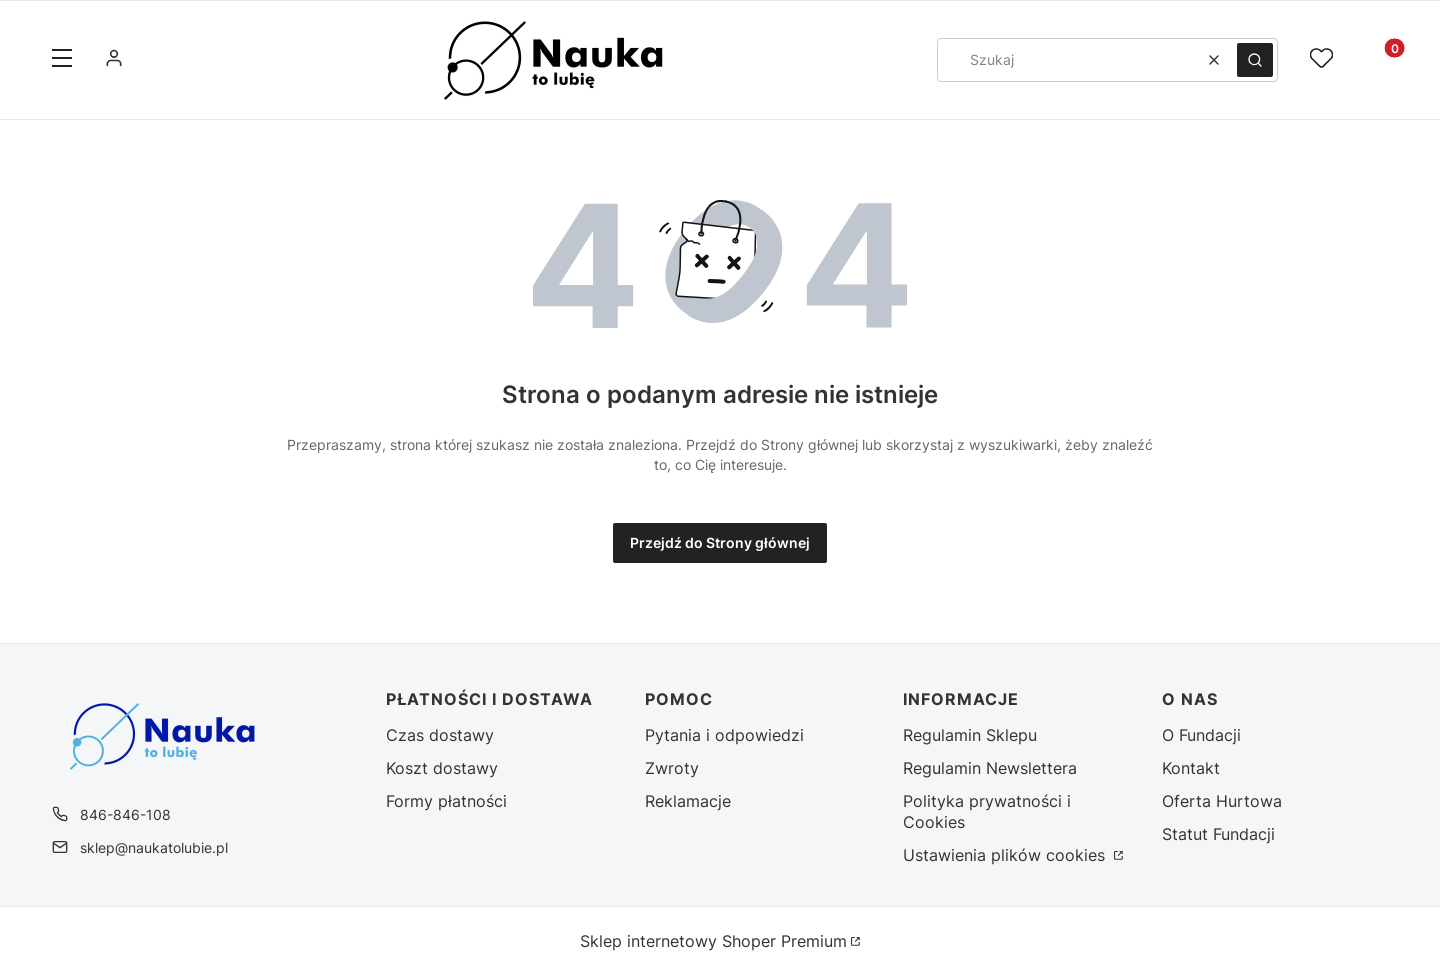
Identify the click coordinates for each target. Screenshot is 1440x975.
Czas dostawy (440, 735)
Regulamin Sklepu (970, 735)
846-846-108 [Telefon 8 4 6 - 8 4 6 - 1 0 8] (125, 814)
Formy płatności (446, 801)
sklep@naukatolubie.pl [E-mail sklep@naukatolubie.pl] (154, 847)
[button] (62, 60)
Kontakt (1191, 768)
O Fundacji (1201, 735)
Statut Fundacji (1218, 834)
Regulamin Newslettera (990, 768)
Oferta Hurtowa (1222, 801)
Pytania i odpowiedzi (724, 735)
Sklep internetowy (713, 941)
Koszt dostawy (442, 768)
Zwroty (672, 768)
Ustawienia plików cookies (1006, 855)
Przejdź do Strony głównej (720, 542)
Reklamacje (688, 801)
